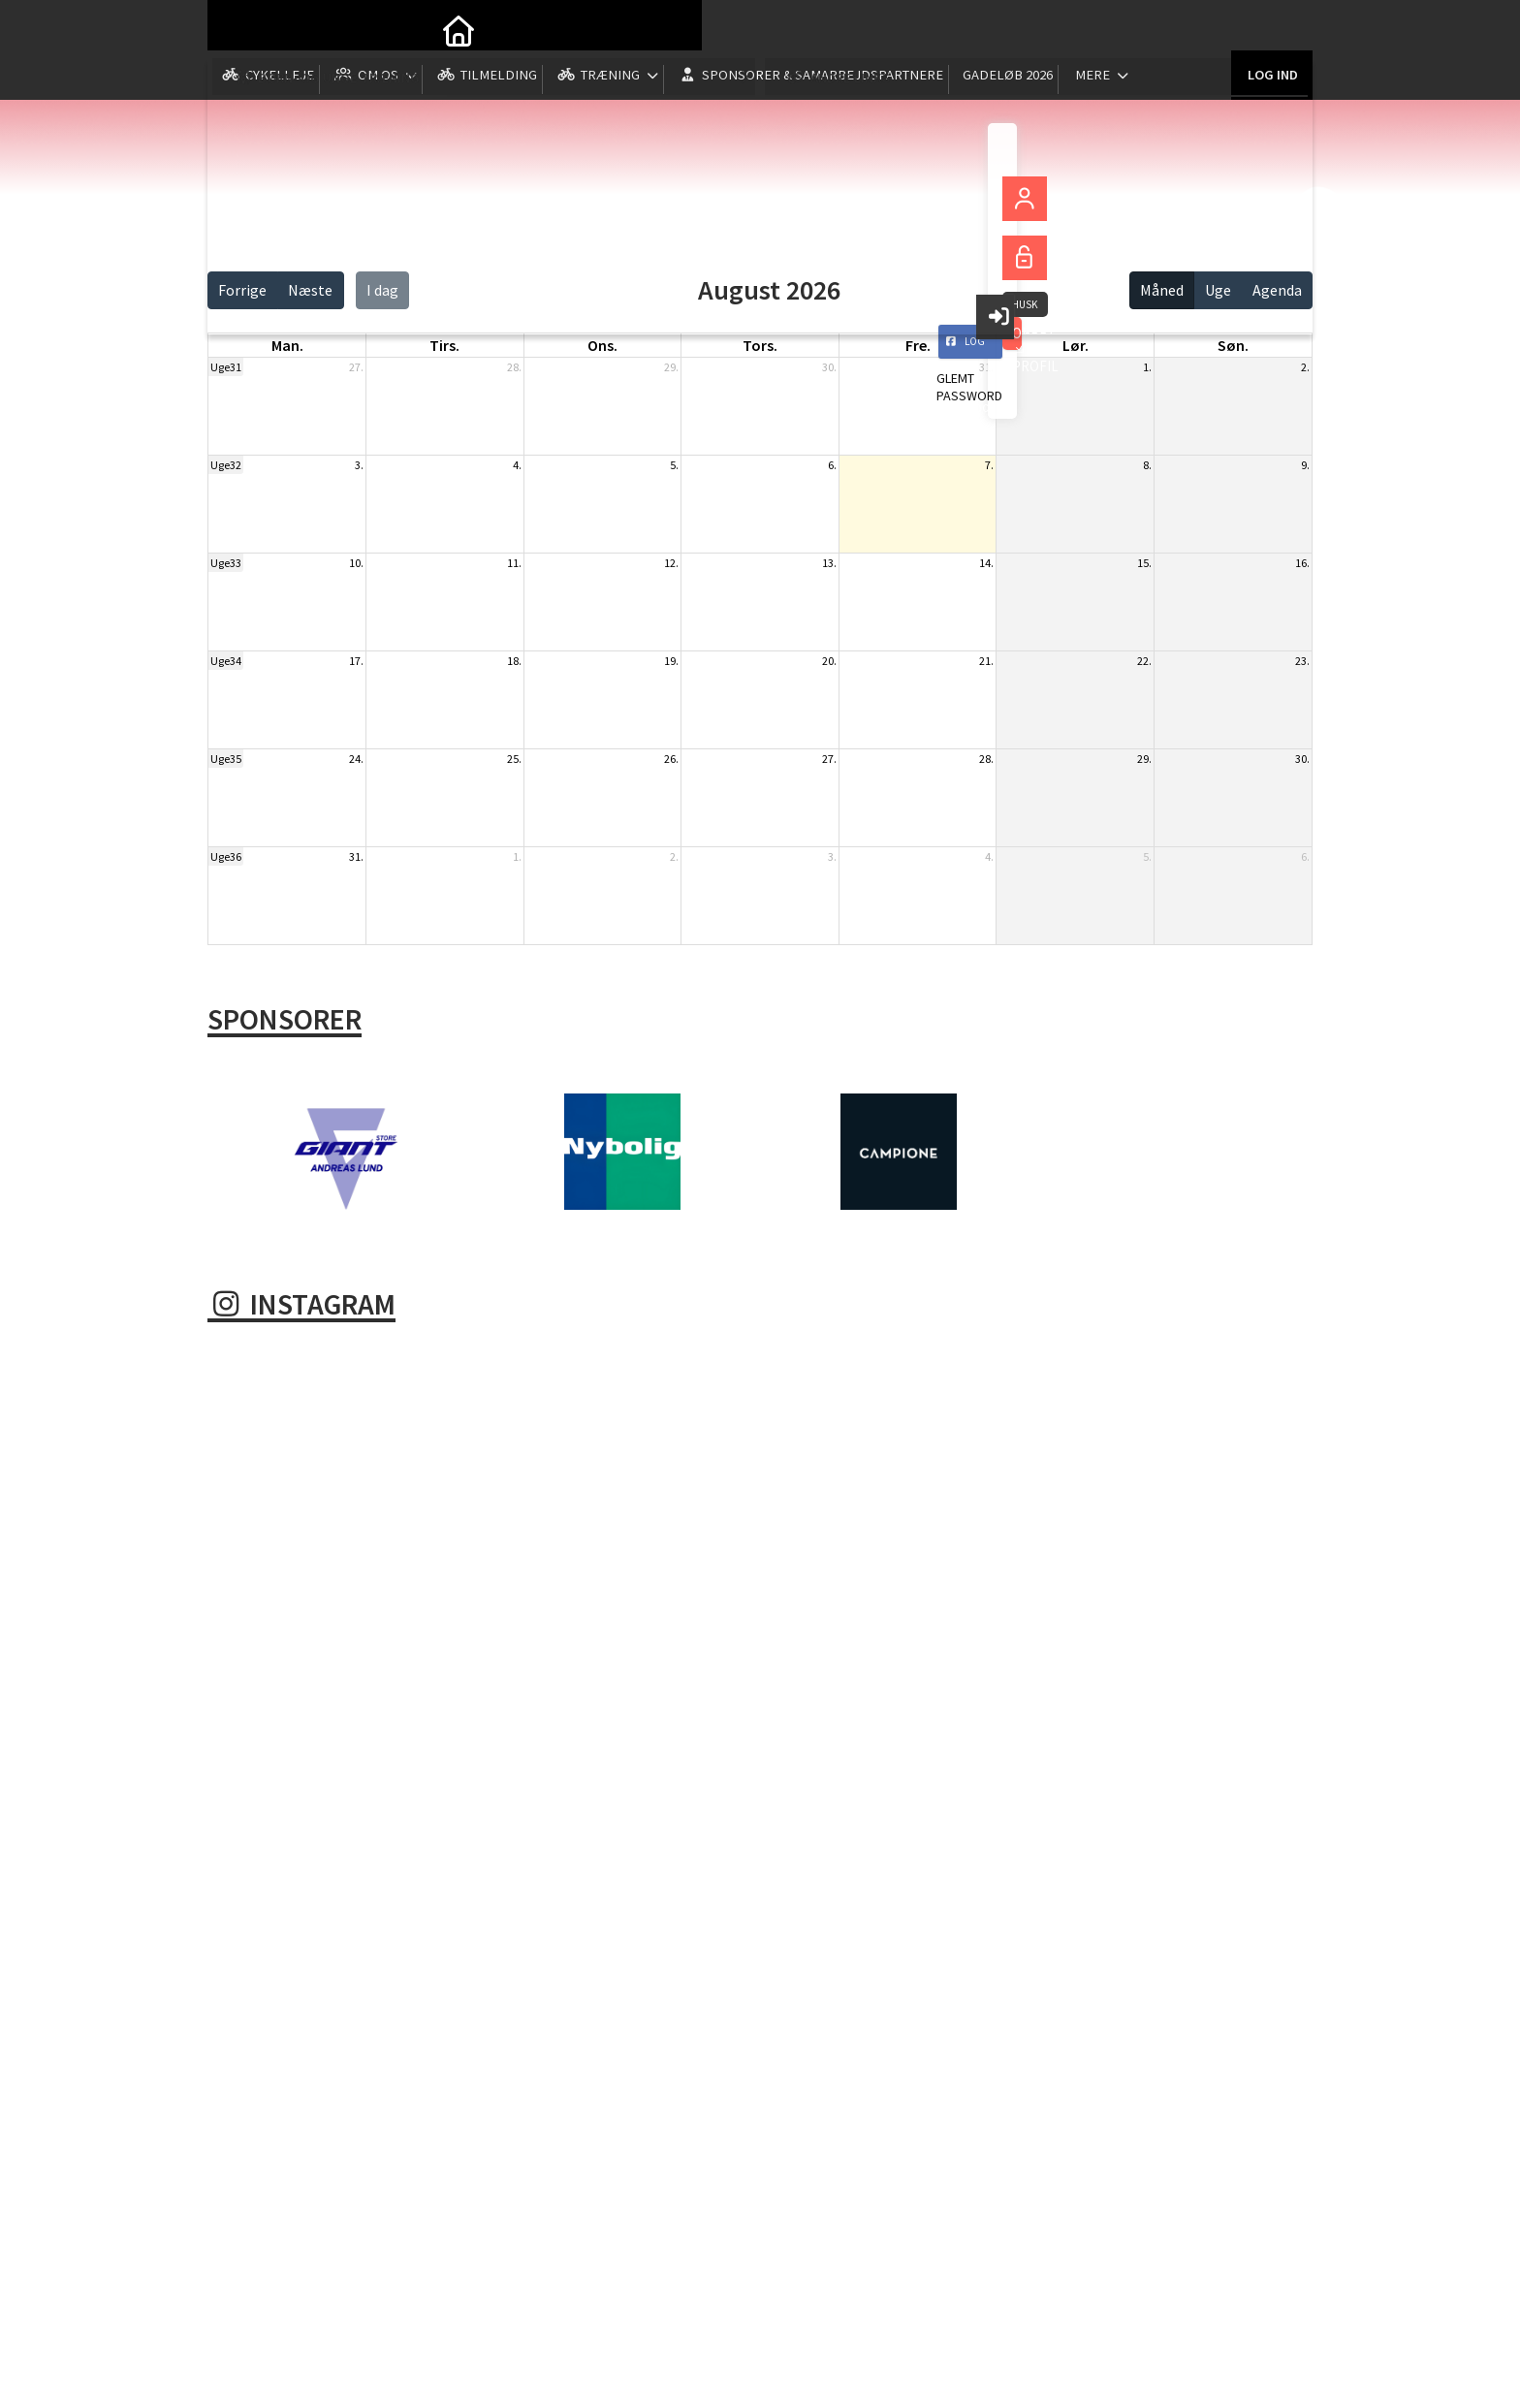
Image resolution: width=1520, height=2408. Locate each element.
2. (1305, 367)
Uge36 (225, 856)
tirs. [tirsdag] (444, 345)
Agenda (1277, 290)
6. (832, 465)
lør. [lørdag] (1075, 345)
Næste (310, 290)
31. (986, 367)
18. (514, 660)
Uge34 (225, 660)
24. (356, 758)
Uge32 (225, 465)
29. (671, 367)
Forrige (242, 290)
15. (1144, 562)
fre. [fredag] (918, 345)
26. (671, 758)
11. (514, 562)
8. (1147, 465)
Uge (1218, 290)
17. (356, 660)
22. (1144, 660)
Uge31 (225, 367)
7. (989, 465)
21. (986, 660)
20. (829, 660)
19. (671, 660)
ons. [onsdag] (602, 345)
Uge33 (225, 562)
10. (356, 562)
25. (514, 758)
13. (829, 562)
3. (359, 465)
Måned (1162, 290)
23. (1302, 660)
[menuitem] (236, 29)
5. (674, 465)
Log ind (1271, 28)
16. (1302, 562)
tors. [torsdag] (760, 345)
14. (986, 562)
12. (671, 562)
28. (514, 367)
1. (1147, 367)
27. (356, 367)
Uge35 (225, 758)
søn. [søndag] (1233, 345)
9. (1305, 465)
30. (829, 367)
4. (517, 465)
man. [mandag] (287, 345)
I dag (382, 290)
